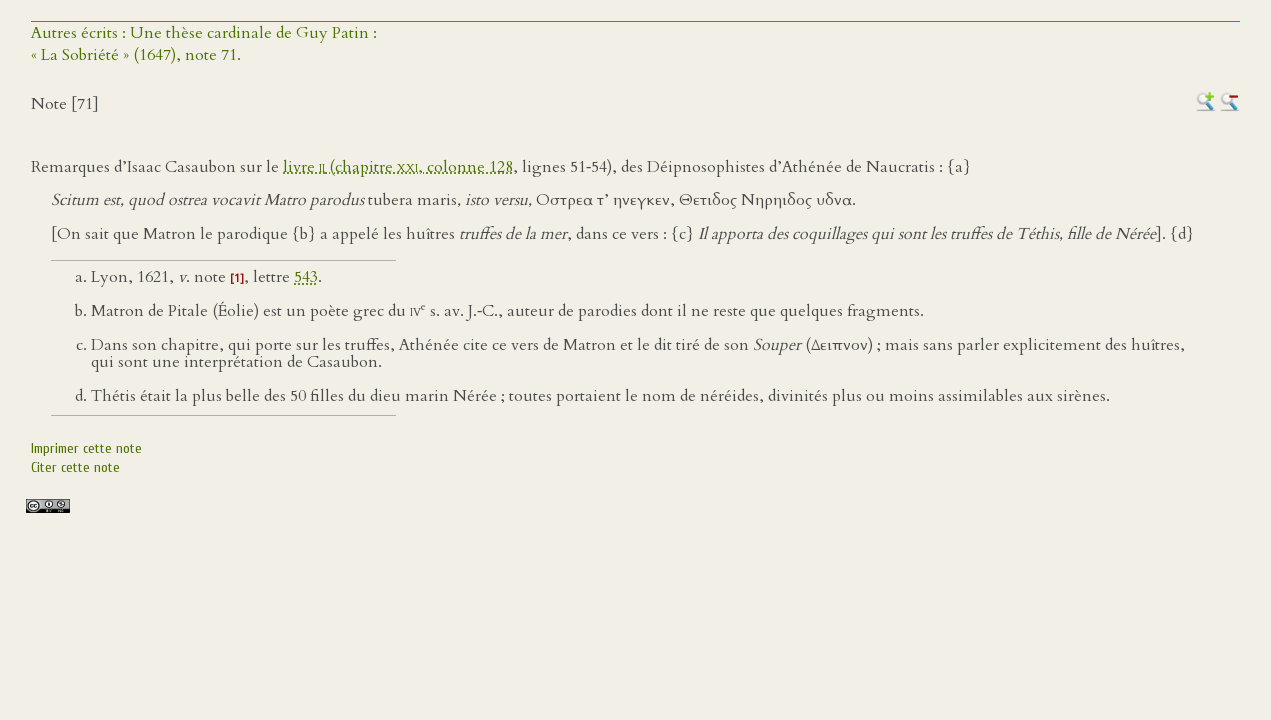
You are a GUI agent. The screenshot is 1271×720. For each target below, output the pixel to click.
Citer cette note (75, 467)
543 (306, 277)
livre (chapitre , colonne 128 (398, 167)
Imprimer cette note (86, 448)
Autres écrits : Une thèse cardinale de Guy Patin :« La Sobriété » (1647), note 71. (204, 44)
